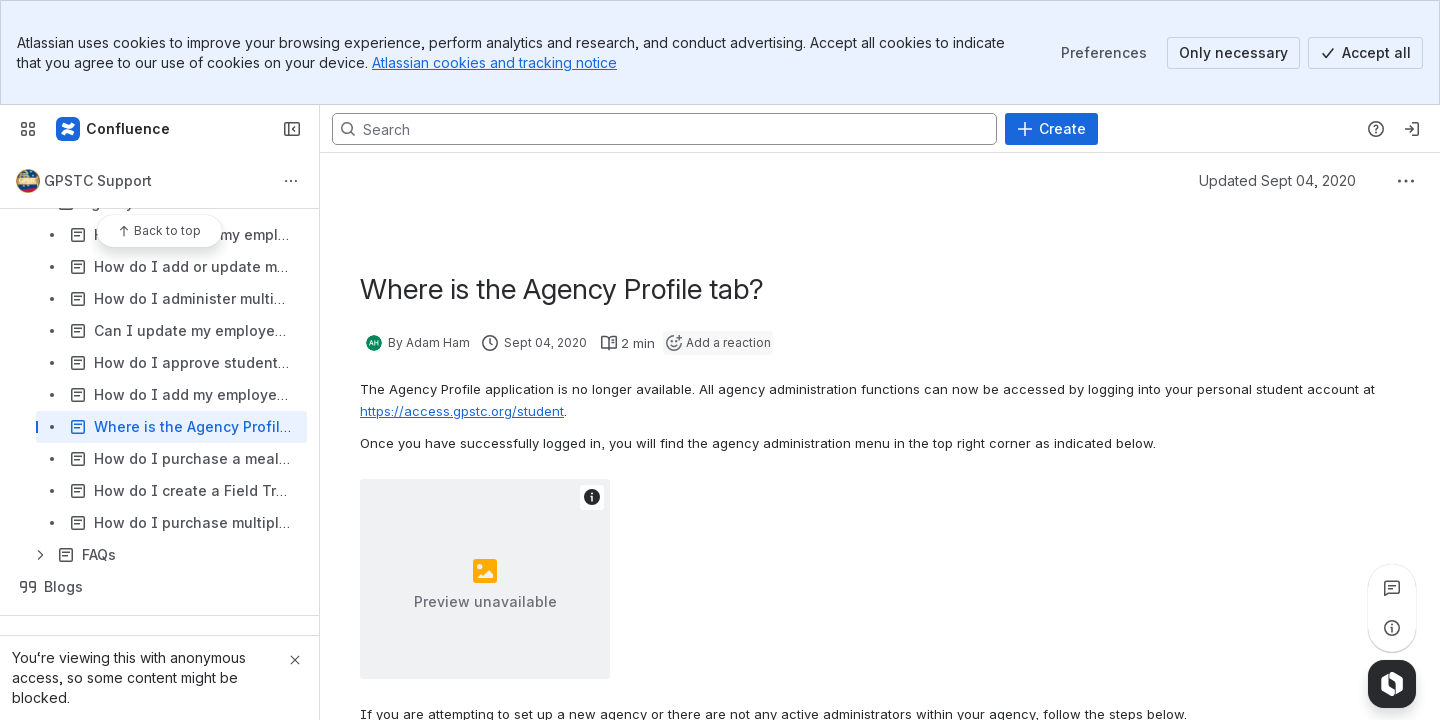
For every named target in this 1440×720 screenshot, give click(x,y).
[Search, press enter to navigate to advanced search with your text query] (664, 129)
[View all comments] (1392, 588)
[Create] (1051, 129)
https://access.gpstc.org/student (462, 411)
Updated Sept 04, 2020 (1277, 180)
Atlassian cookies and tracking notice (494, 62)
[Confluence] (114, 129)
